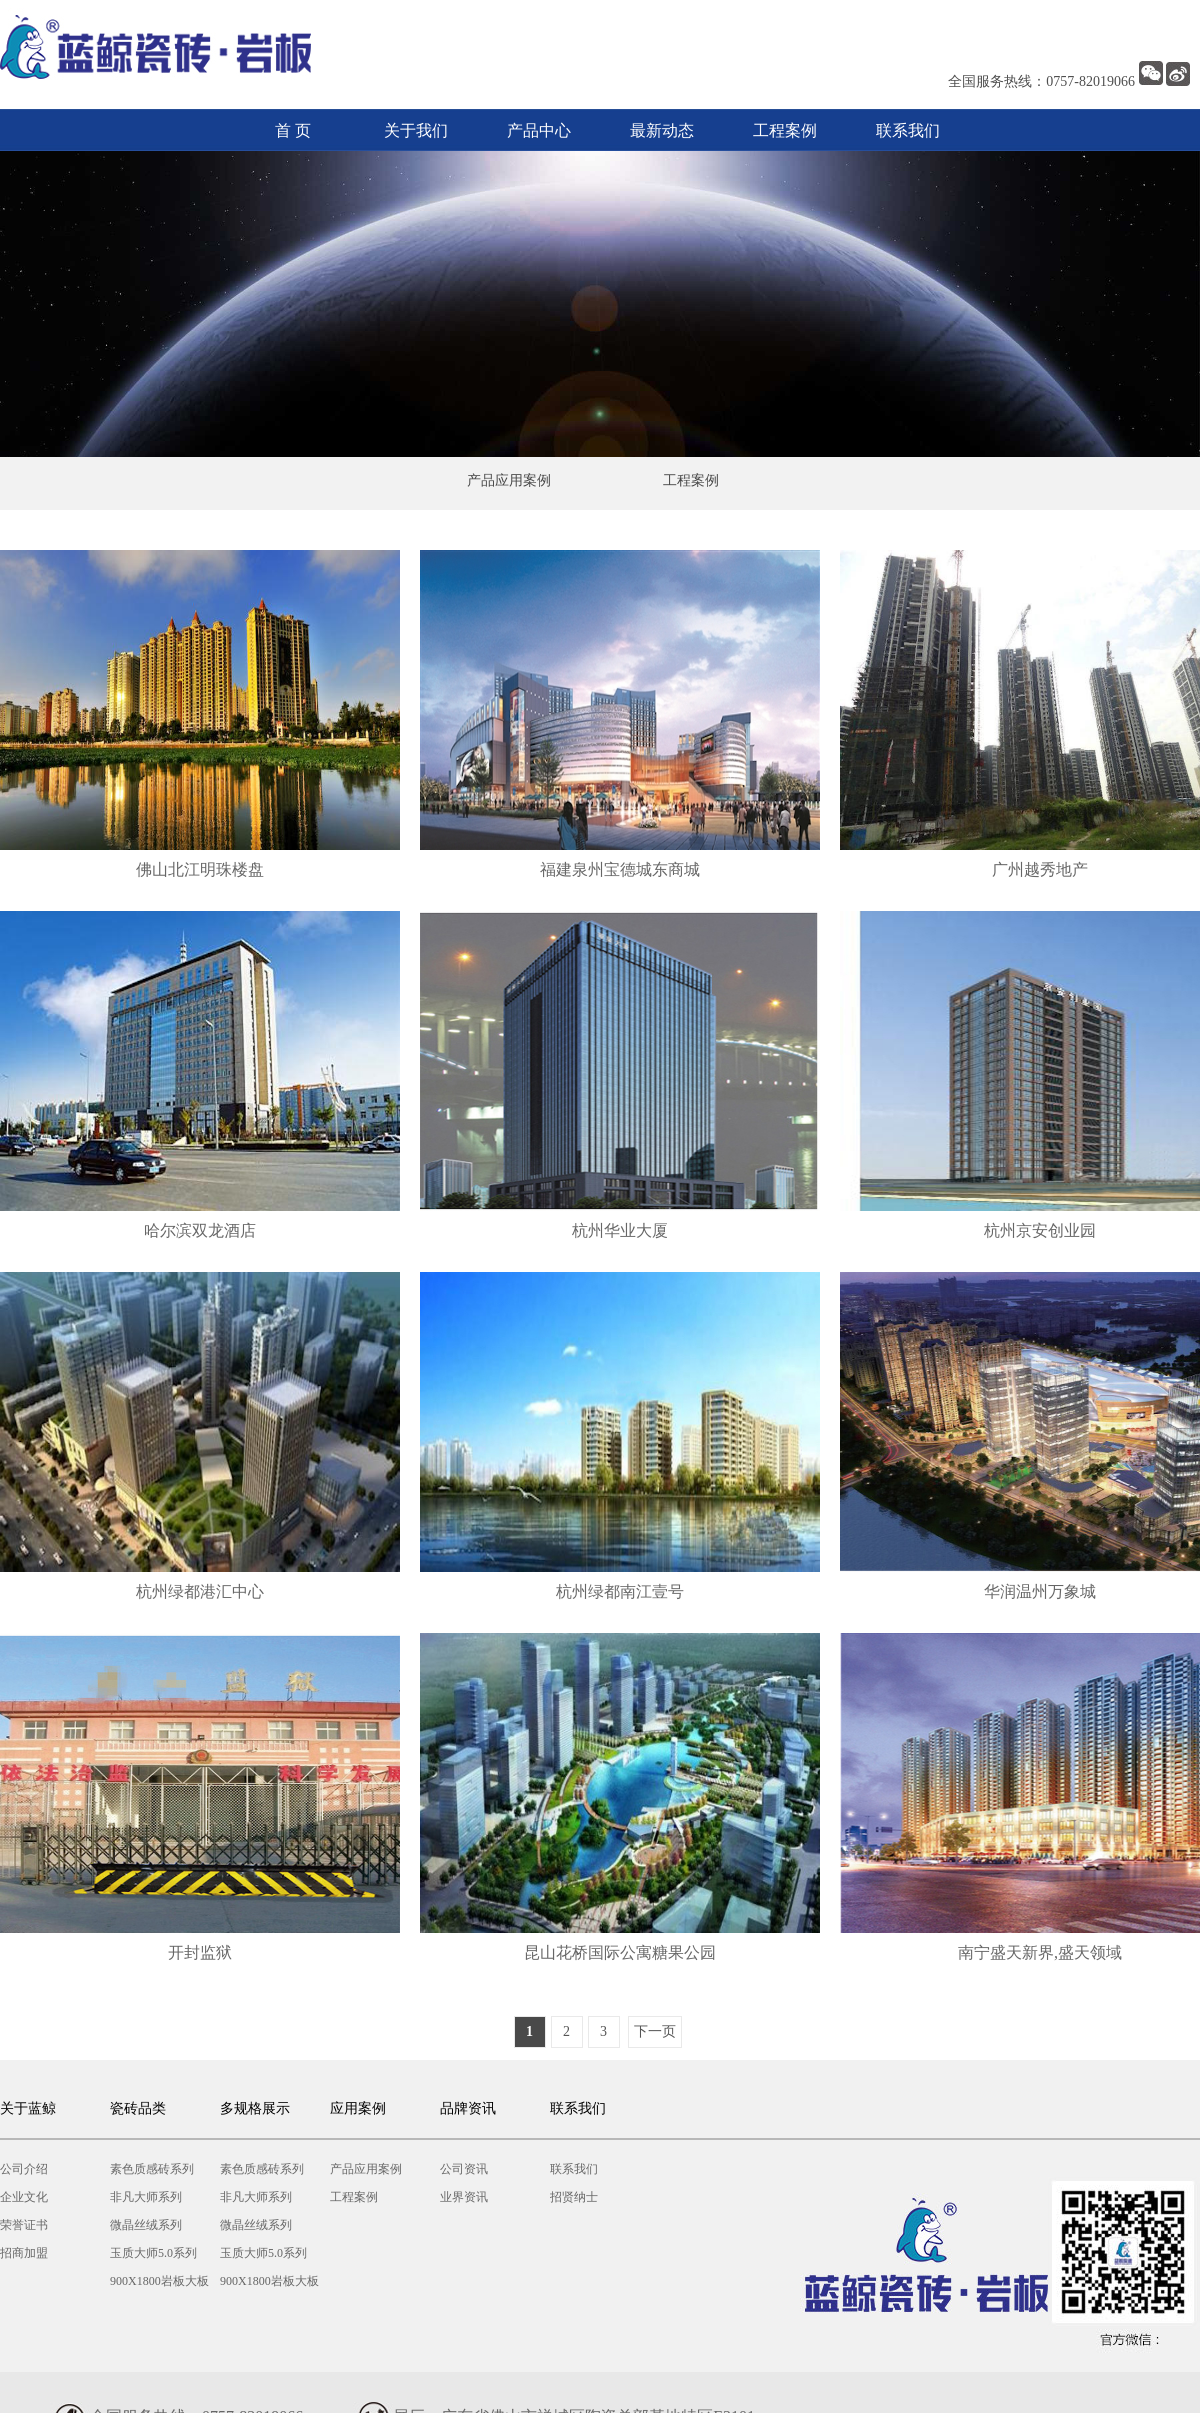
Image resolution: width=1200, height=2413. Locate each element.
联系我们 (908, 130)
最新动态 (662, 130)
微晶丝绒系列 (146, 2225)
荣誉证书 (24, 2225)
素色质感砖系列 (152, 2169)
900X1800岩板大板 (159, 2281)
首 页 (293, 130)
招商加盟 (24, 2253)
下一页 (655, 2031)
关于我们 (416, 130)
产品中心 (539, 130)
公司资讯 (464, 2169)
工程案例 (785, 130)
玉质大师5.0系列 (153, 2253)
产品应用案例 (509, 480)
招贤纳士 (574, 2197)
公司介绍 (24, 2169)
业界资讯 (464, 2197)
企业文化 (24, 2197)
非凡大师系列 (146, 2197)
